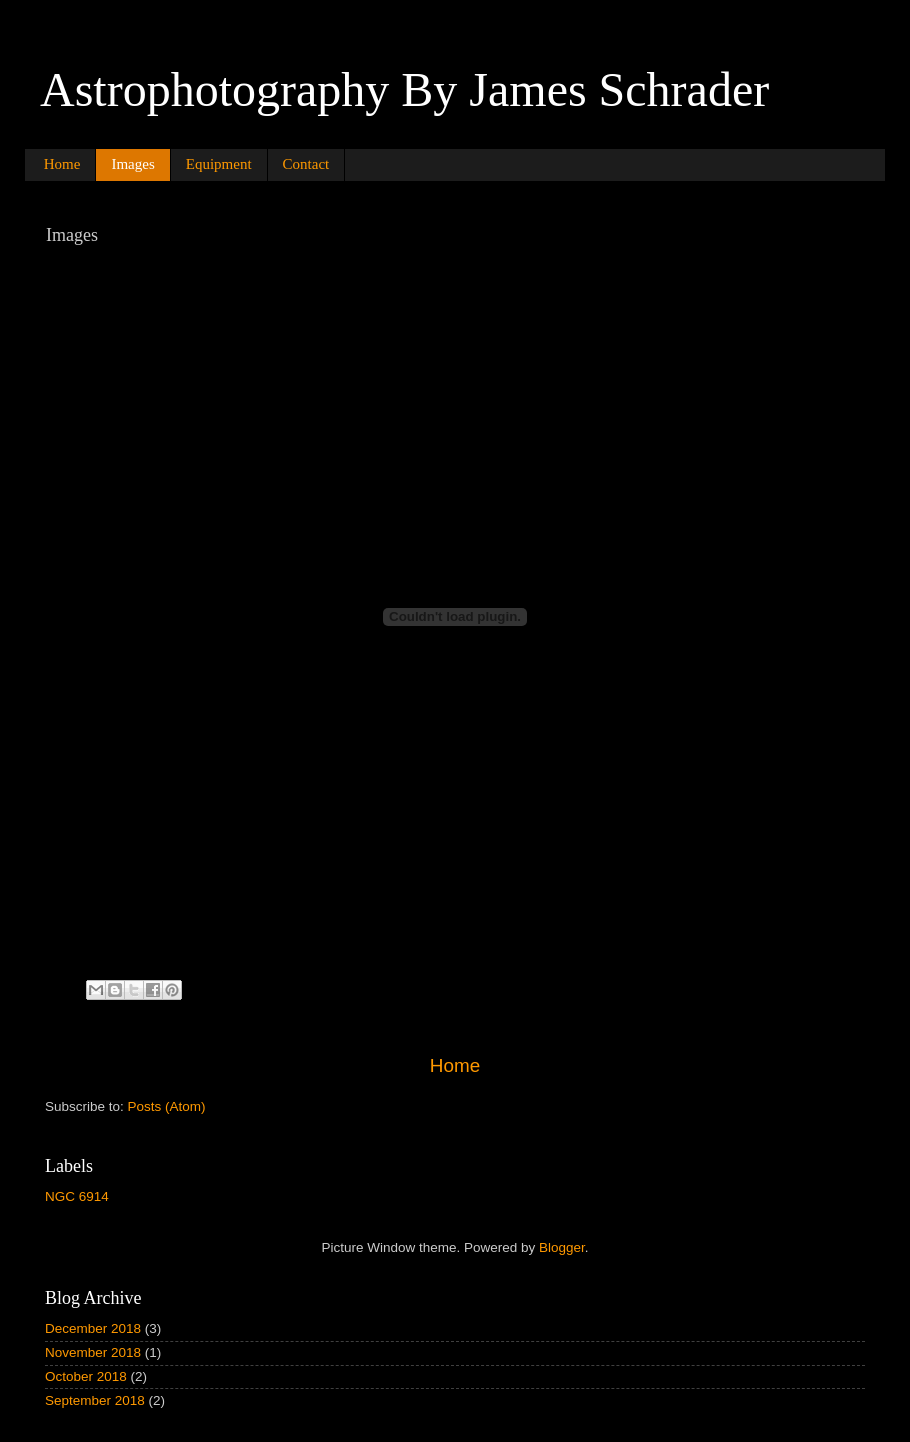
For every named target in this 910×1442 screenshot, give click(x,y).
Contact (306, 164)
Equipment (219, 164)
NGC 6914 (77, 1196)
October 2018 (86, 1376)
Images (132, 164)
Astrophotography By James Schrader (404, 89)
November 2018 (93, 1352)
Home (62, 164)
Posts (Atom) (167, 1106)
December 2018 (93, 1328)
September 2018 (95, 1400)
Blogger (562, 1247)
